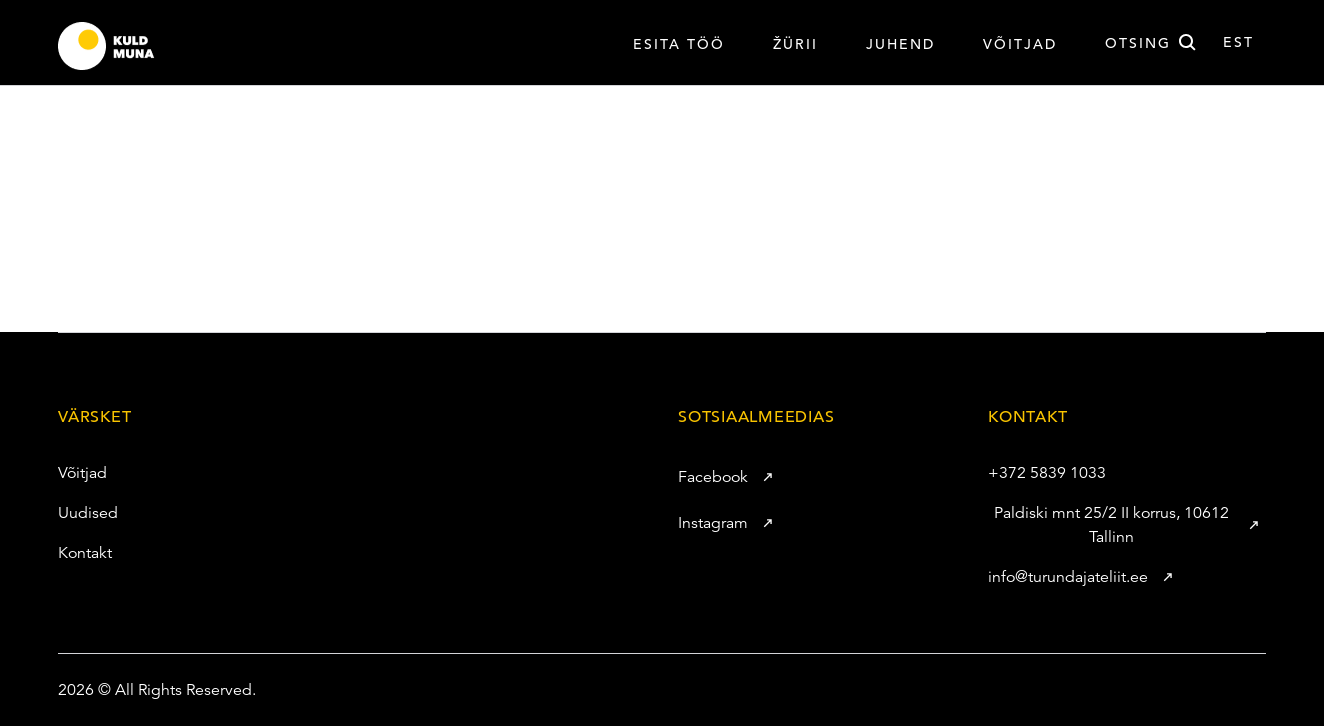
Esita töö (679, 44)
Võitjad (71, 473)
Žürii (795, 44)
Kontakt (74, 553)
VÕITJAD (1020, 44)
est (1238, 42)
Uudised (77, 513)
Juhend (900, 44)
